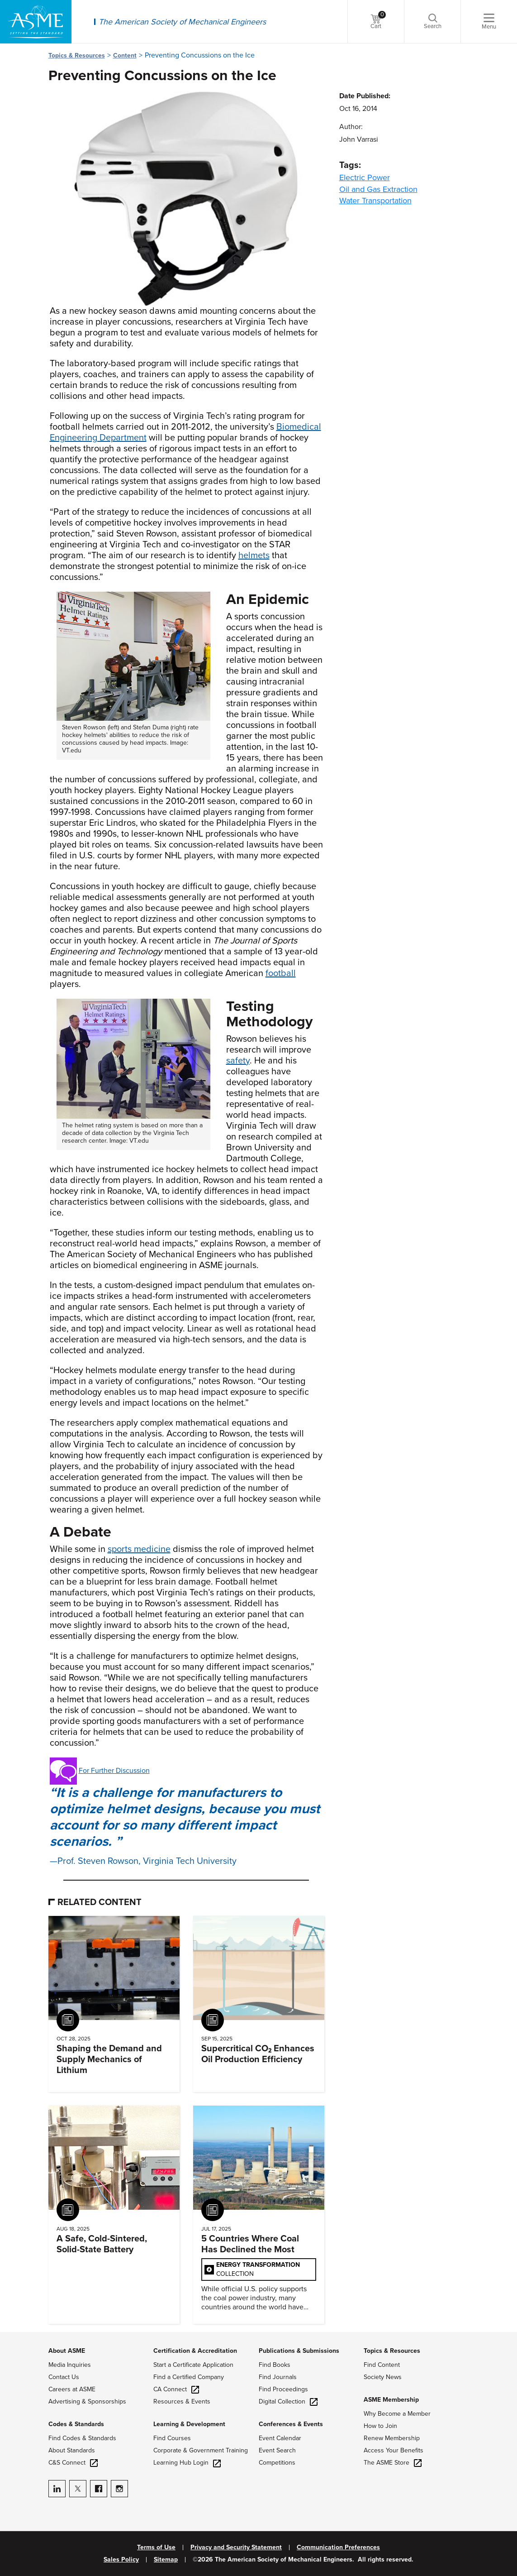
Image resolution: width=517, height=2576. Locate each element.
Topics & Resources (76, 55)
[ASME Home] (35, 21)
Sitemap (166, 2559)
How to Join (380, 2426)
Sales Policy (121, 2559)
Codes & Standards (76, 2424)
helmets (254, 555)
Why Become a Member (397, 2414)
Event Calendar (280, 2438)
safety (238, 1060)
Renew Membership (392, 2438)
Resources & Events (181, 2401)
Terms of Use (156, 2547)
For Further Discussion (114, 1770)
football (281, 973)
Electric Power (364, 177)
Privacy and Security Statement (236, 2547)
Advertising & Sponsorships (87, 2401)
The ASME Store (393, 2462)
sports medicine (139, 1549)
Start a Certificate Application (193, 2365)
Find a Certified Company (188, 2377)
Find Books (274, 2365)
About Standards (71, 2450)
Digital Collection (288, 2401)
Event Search (277, 2450)
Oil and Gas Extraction (378, 189)
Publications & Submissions (299, 2351)
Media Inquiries (69, 2365)
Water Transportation (375, 201)
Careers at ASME (71, 2389)
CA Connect (176, 2389)
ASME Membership (391, 2400)
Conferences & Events (291, 2424)
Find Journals (278, 2377)
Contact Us (63, 2377)
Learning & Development (189, 2424)
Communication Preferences (338, 2547)
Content (125, 55)
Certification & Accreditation (195, 2351)
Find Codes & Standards (82, 2438)
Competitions (277, 2462)
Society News (383, 2377)
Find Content (382, 2365)
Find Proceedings (283, 2389)
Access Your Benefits (393, 2450)
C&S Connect (73, 2462)
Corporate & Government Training (200, 2450)
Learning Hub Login (187, 2462)
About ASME (66, 2351)
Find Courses (172, 2438)
